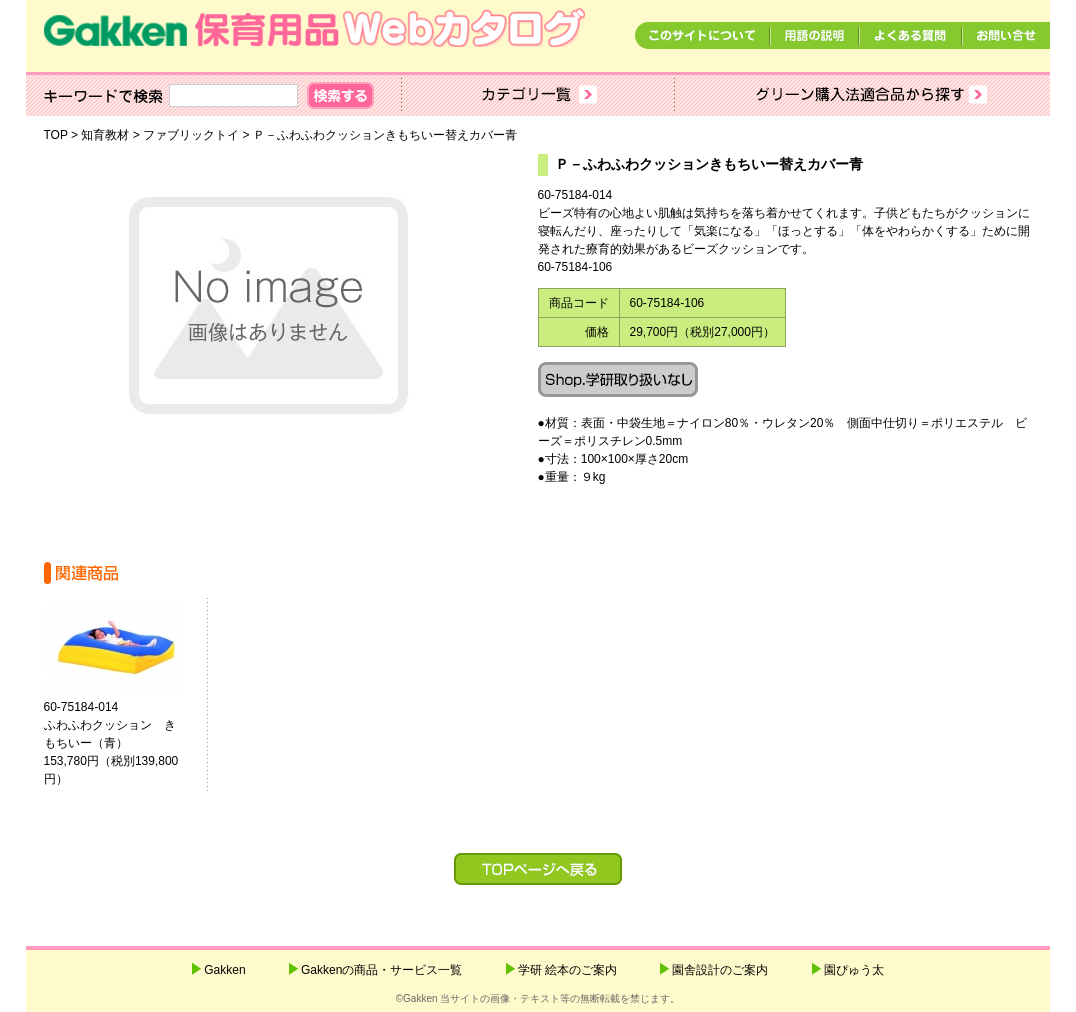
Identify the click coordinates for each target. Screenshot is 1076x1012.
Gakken (224, 970)
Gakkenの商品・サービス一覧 (381, 970)
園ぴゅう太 (854, 970)
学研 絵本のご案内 (567, 970)
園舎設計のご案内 (720, 970)
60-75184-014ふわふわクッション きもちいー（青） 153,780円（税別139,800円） (122, 743)
